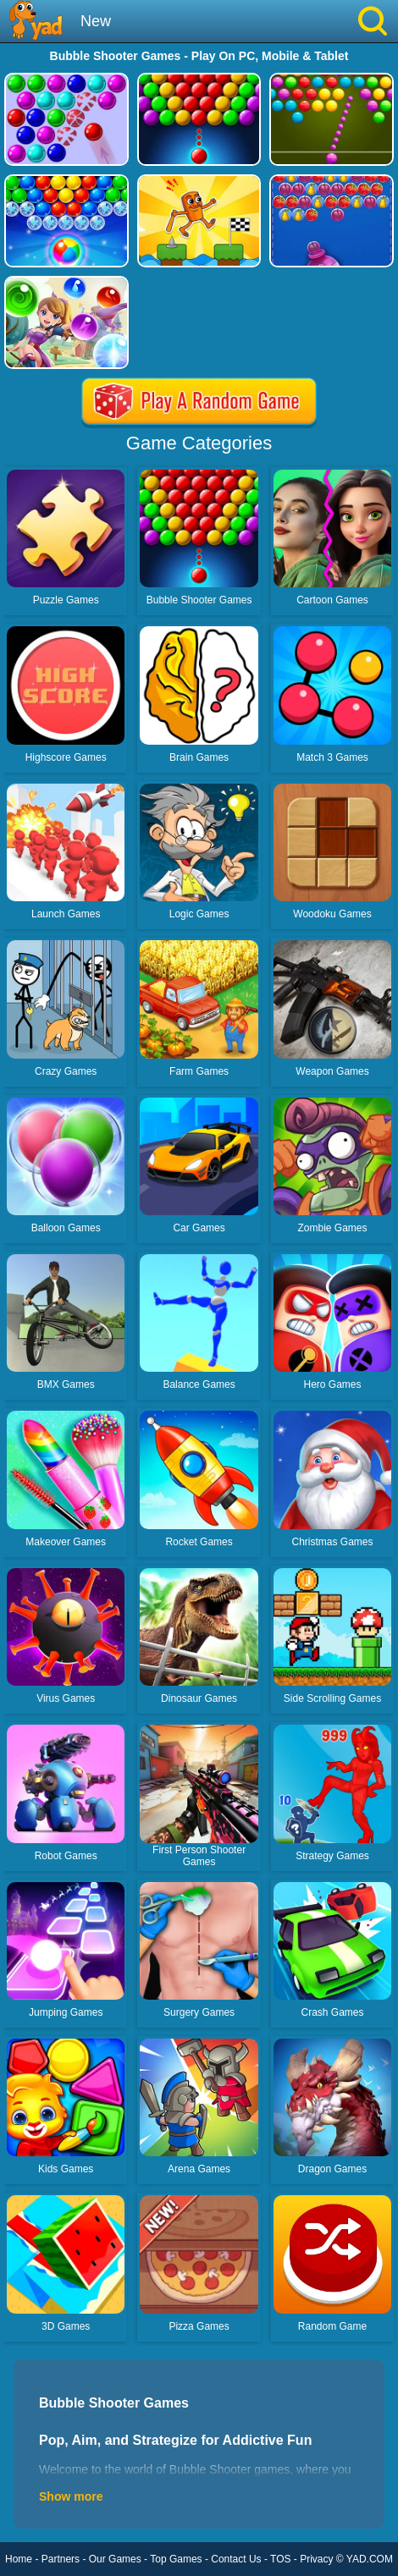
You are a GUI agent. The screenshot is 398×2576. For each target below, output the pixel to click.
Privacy (316, 2559)
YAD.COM (369, 2559)
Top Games (176, 2559)
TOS (280, 2559)
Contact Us (236, 2559)
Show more (70, 2496)
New (95, 21)
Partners (60, 2559)
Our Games (115, 2559)
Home (18, 2559)
